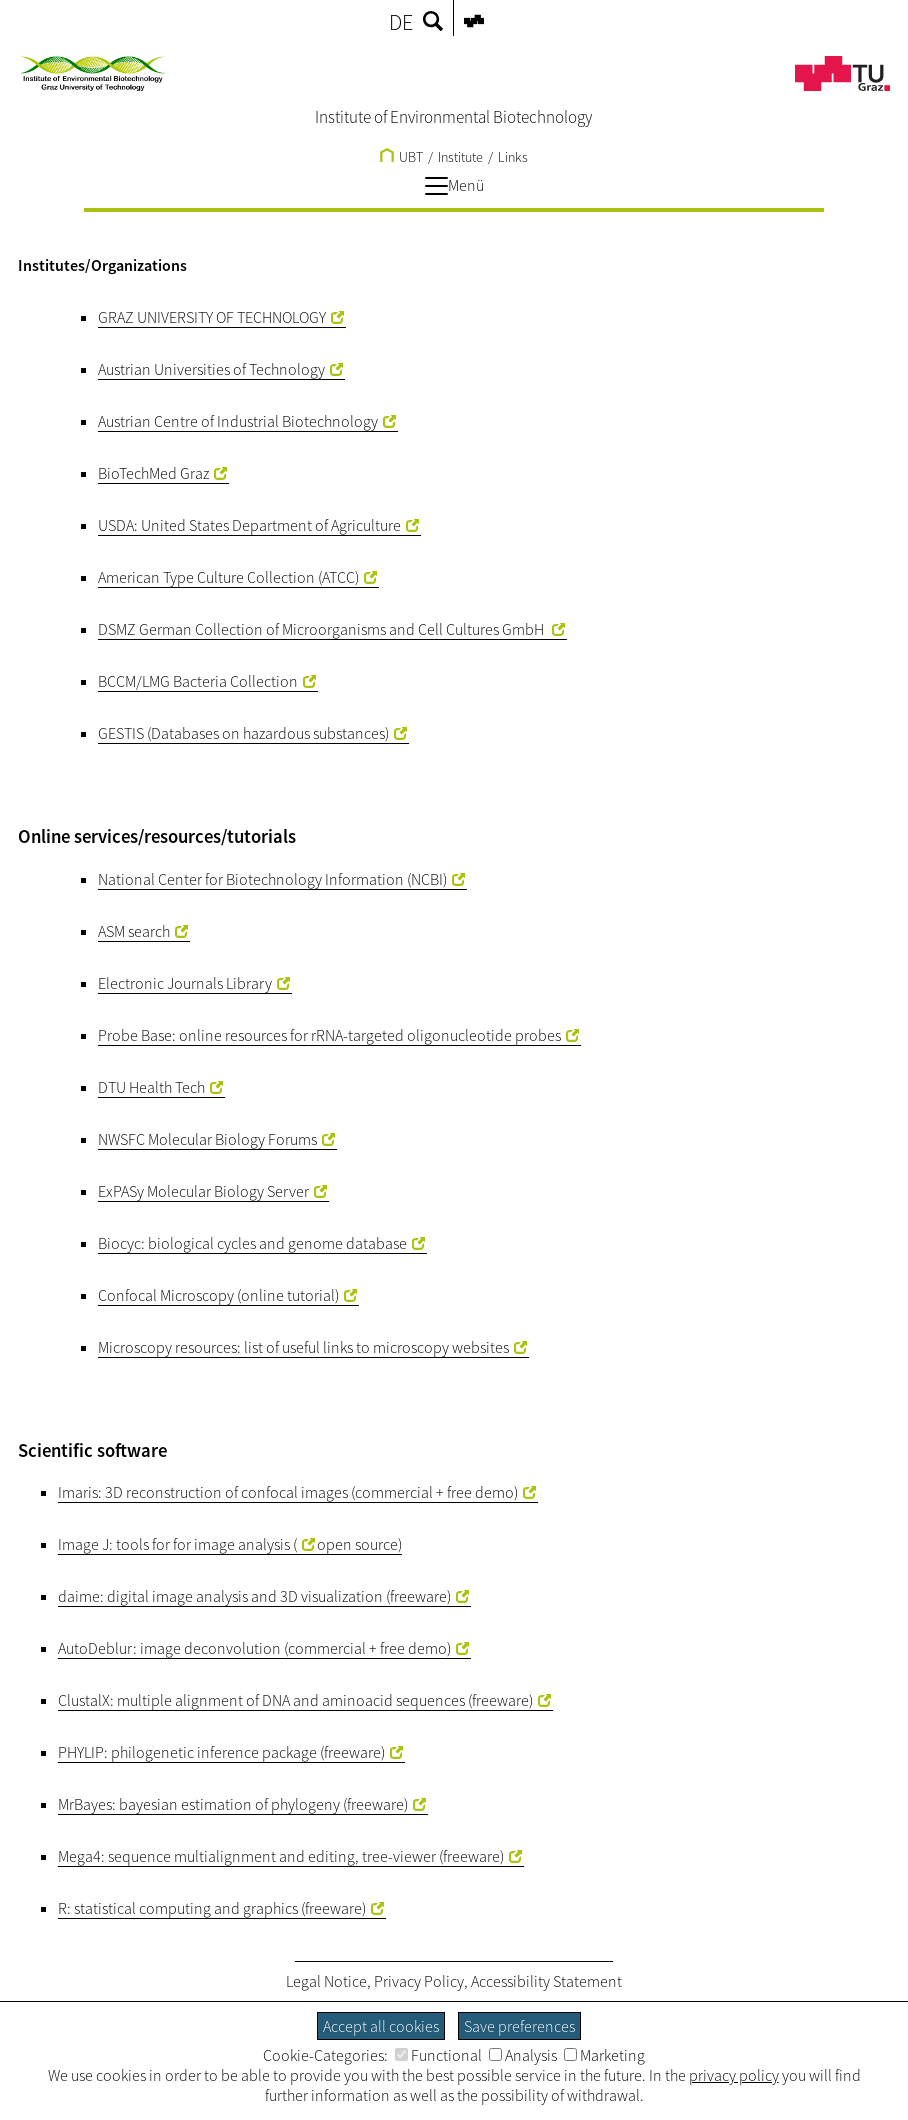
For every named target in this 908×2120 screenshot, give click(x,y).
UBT (401, 157)
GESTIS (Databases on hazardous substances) (243, 733)
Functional (438, 2055)
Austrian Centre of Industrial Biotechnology (238, 421)
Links (513, 157)
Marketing (604, 2055)
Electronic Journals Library (185, 983)
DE (401, 22)
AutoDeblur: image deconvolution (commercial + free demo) (254, 1648)
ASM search (134, 931)
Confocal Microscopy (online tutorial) (218, 1295)
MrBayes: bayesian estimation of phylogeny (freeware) (233, 1804)
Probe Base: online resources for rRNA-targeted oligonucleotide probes (329, 1035)
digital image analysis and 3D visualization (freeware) (279, 1596)
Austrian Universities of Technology (211, 369)
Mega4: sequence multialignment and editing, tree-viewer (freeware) (281, 1856)
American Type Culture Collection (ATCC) (228, 577)
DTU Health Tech (151, 1087)
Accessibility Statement (546, 1981)
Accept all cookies (381, 2026)
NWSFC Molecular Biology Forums (207, 1139)
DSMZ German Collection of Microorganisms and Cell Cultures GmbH (322, 629)
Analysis (523, 2055)
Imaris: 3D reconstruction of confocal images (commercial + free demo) (288, 1492)
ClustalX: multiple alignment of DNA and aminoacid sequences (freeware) (295, 1700)
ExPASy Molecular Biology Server (203, 1191)
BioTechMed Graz (153, 473)
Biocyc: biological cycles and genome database (252, 1243)
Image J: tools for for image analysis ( (177, 1544)
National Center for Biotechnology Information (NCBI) (272, 879)
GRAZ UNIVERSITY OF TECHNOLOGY (212, 317)
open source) (359, 1544)
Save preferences (519, 2026)
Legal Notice (326, 1981)
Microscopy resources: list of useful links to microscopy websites (303, 1347)
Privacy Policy (419, 1981)
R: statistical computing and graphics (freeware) (212, 1908)
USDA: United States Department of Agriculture (249, 525)
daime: (81, 1596)
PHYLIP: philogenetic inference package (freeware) (221, 1752)
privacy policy (734, 2075)
